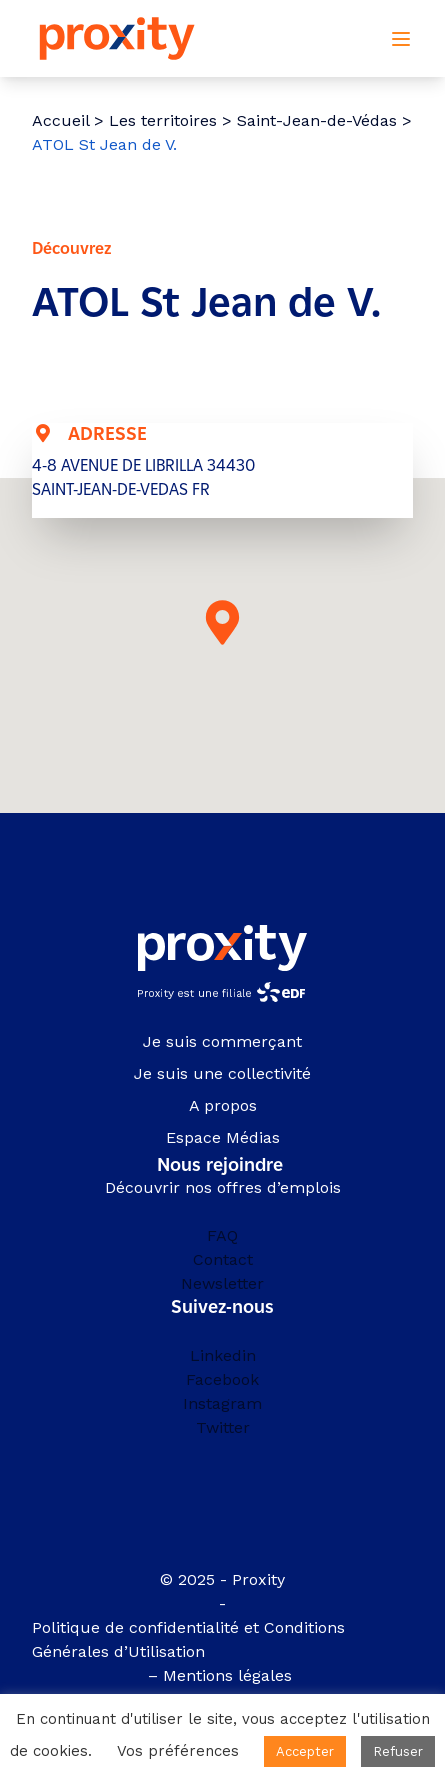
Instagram (222, 1403)
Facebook (222, 1379)
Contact (223, 1259)
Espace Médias (223, 1137)
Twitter (223, 1427)
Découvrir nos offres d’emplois (223, 1187)
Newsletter (222, 1283)
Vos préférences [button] (178, 1751)
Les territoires (163, 120)
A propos (223, 1105)
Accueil (60, 120)
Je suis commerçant (222, 1041)
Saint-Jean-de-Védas (317, 120)
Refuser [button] (398, 1751)
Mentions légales (230, 1675)
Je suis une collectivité (222, 1073)
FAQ (222, 1235)
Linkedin (223, 1355)
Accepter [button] (305, 1751)
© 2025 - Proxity (222, 1579)
